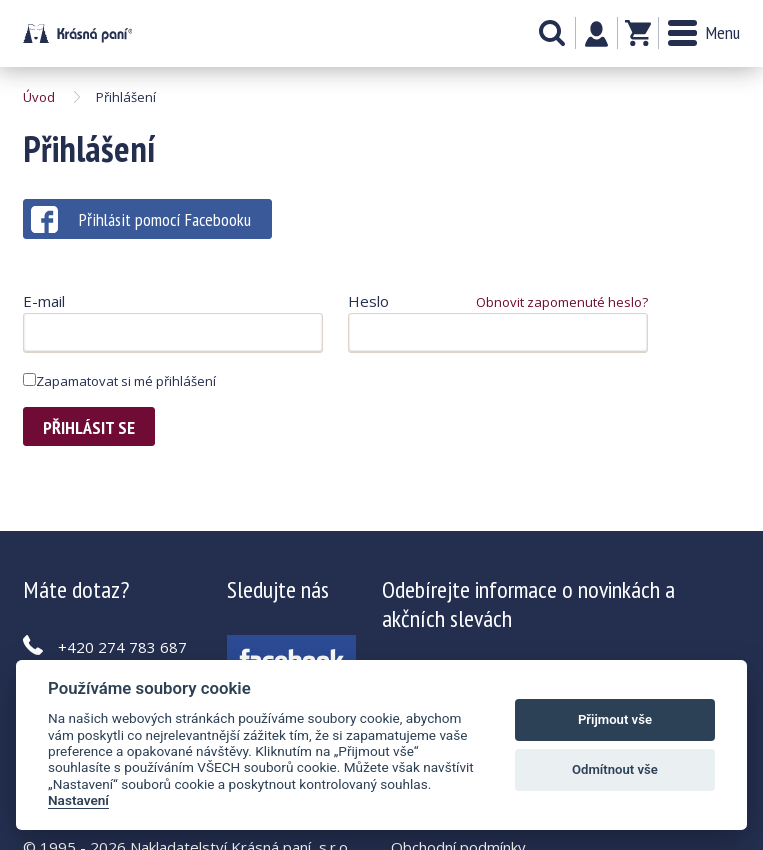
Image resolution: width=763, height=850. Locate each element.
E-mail (44, 301)
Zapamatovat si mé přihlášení (119, 381)
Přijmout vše (615, 719)
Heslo (368, 301)
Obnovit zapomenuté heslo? (562, 302)
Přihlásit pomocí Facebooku (141, 219)
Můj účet (596, 34)
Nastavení (78, 800)
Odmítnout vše (615, 769)
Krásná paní (77, 33)
